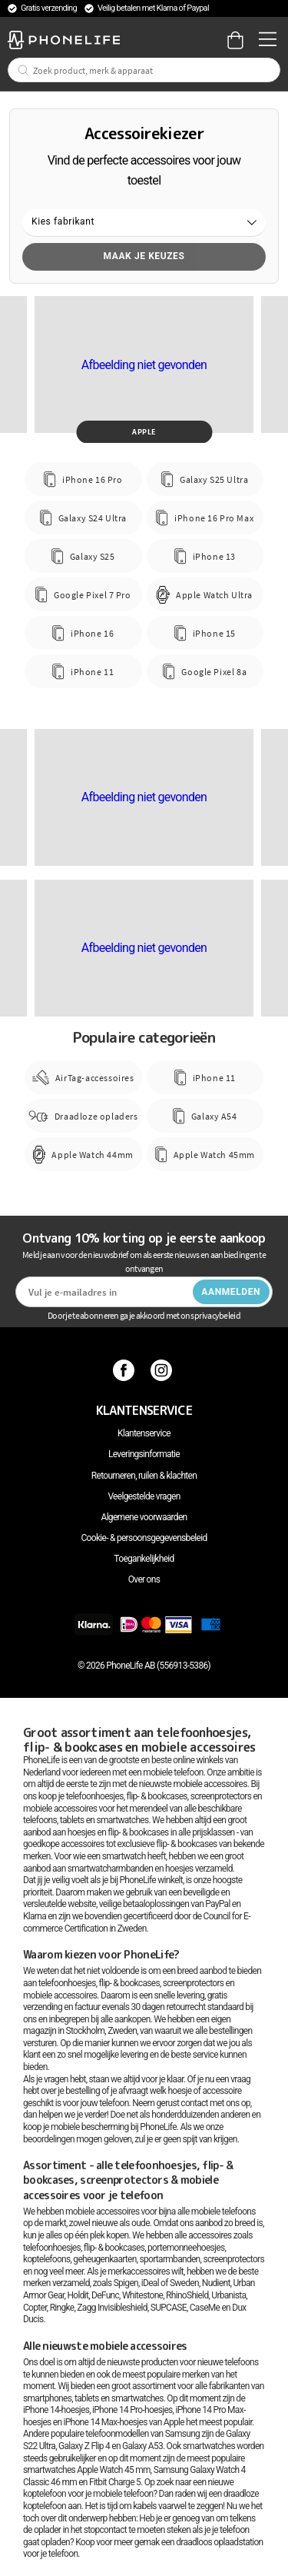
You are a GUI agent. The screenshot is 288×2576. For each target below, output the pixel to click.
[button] (144, 223)
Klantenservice (144, 1433)
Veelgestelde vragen (144, 1496)
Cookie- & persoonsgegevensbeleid (144, 1538)
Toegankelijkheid (144, 1558)
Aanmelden (230, 1291)
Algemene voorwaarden (144, 1517)
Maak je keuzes (144, 256)
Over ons (144, 1579)
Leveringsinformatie (144, 1454)
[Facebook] (125, 1370)
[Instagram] (163, 1370)
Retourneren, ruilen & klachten (144, 1475)
